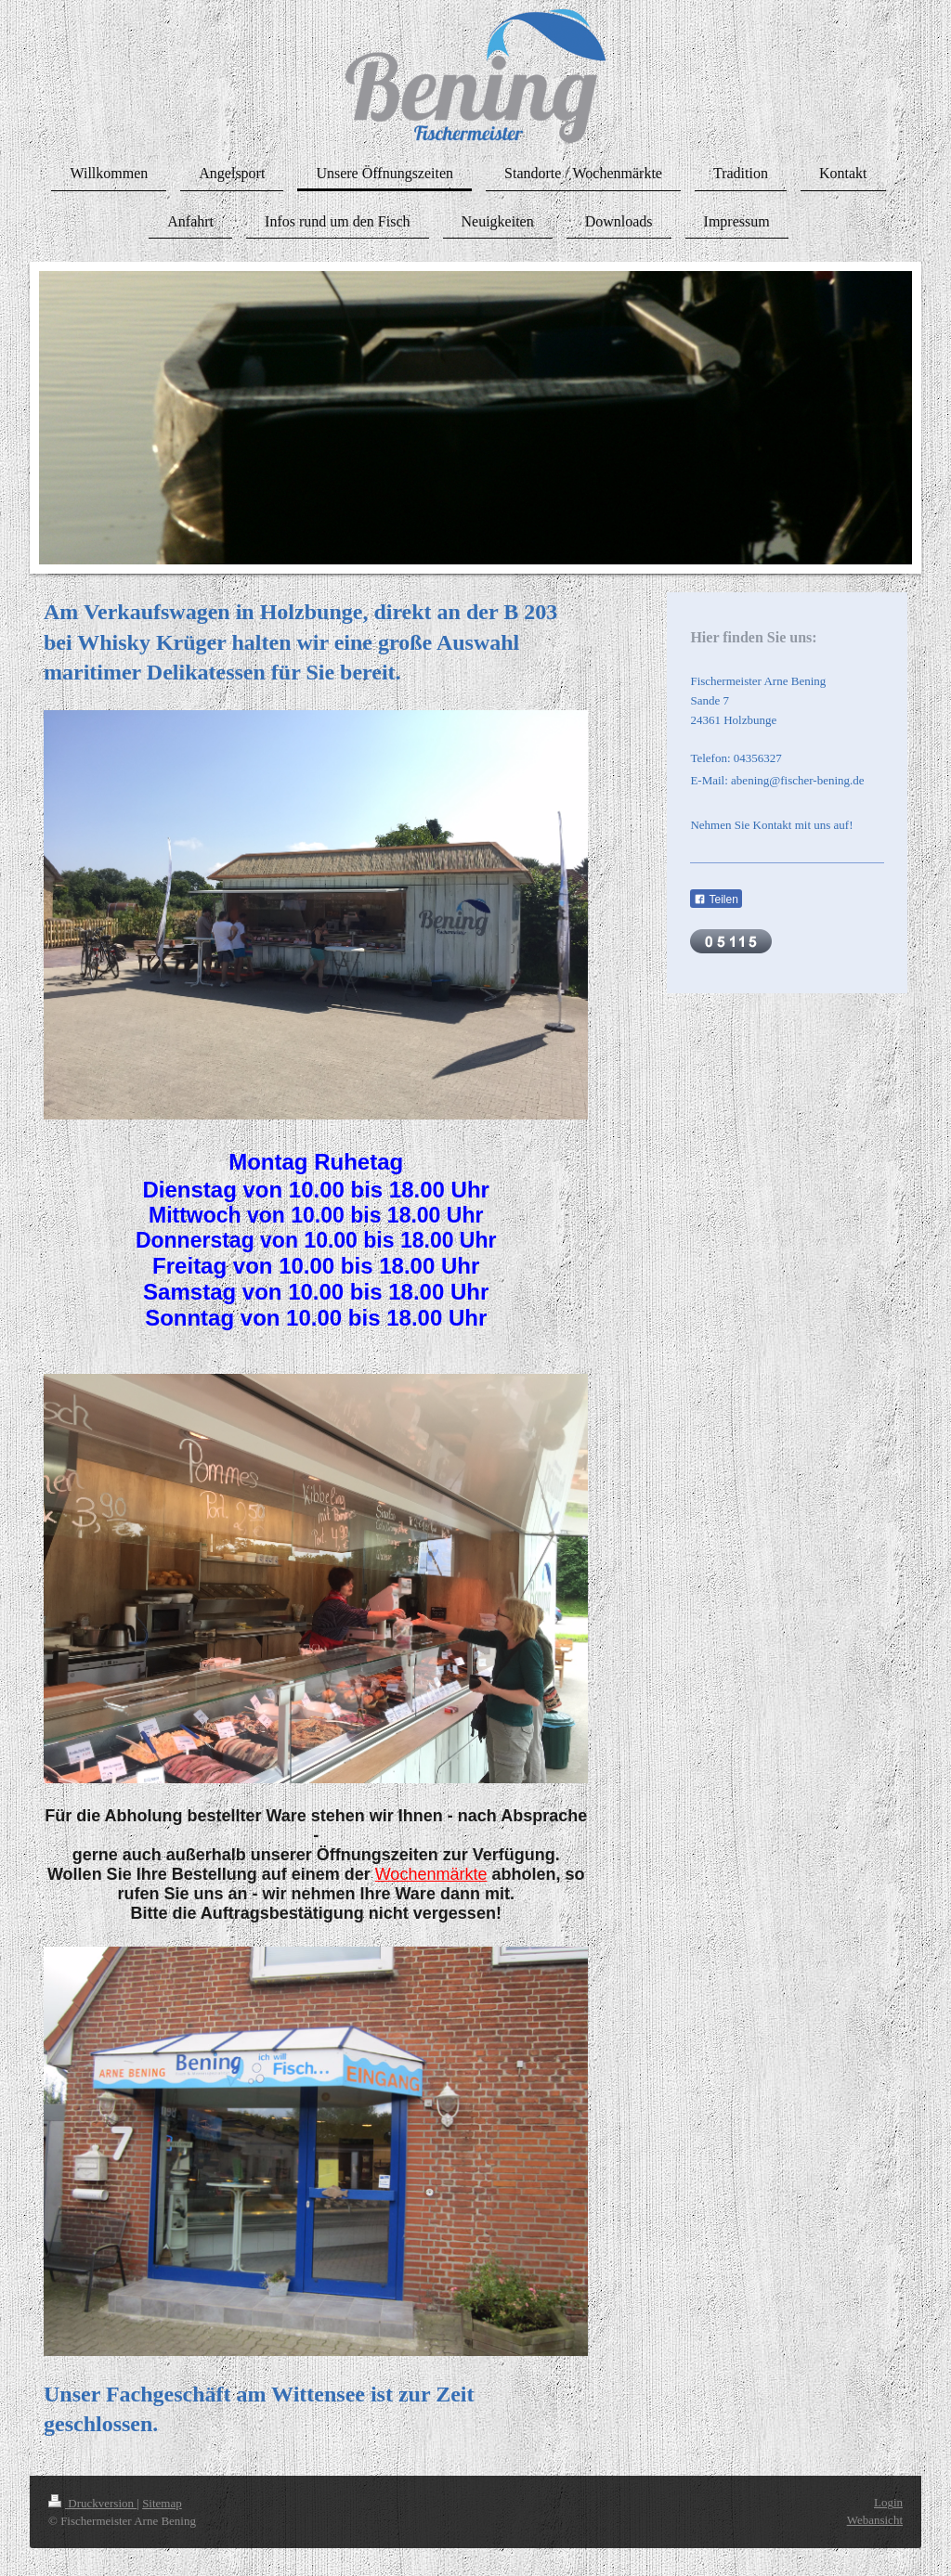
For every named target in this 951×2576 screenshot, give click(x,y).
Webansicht (875, 2520)
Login (888, 2502)
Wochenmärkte (431, 1874)
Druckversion (92, 2503)
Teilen (715, 899)
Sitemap (162, 2503)
